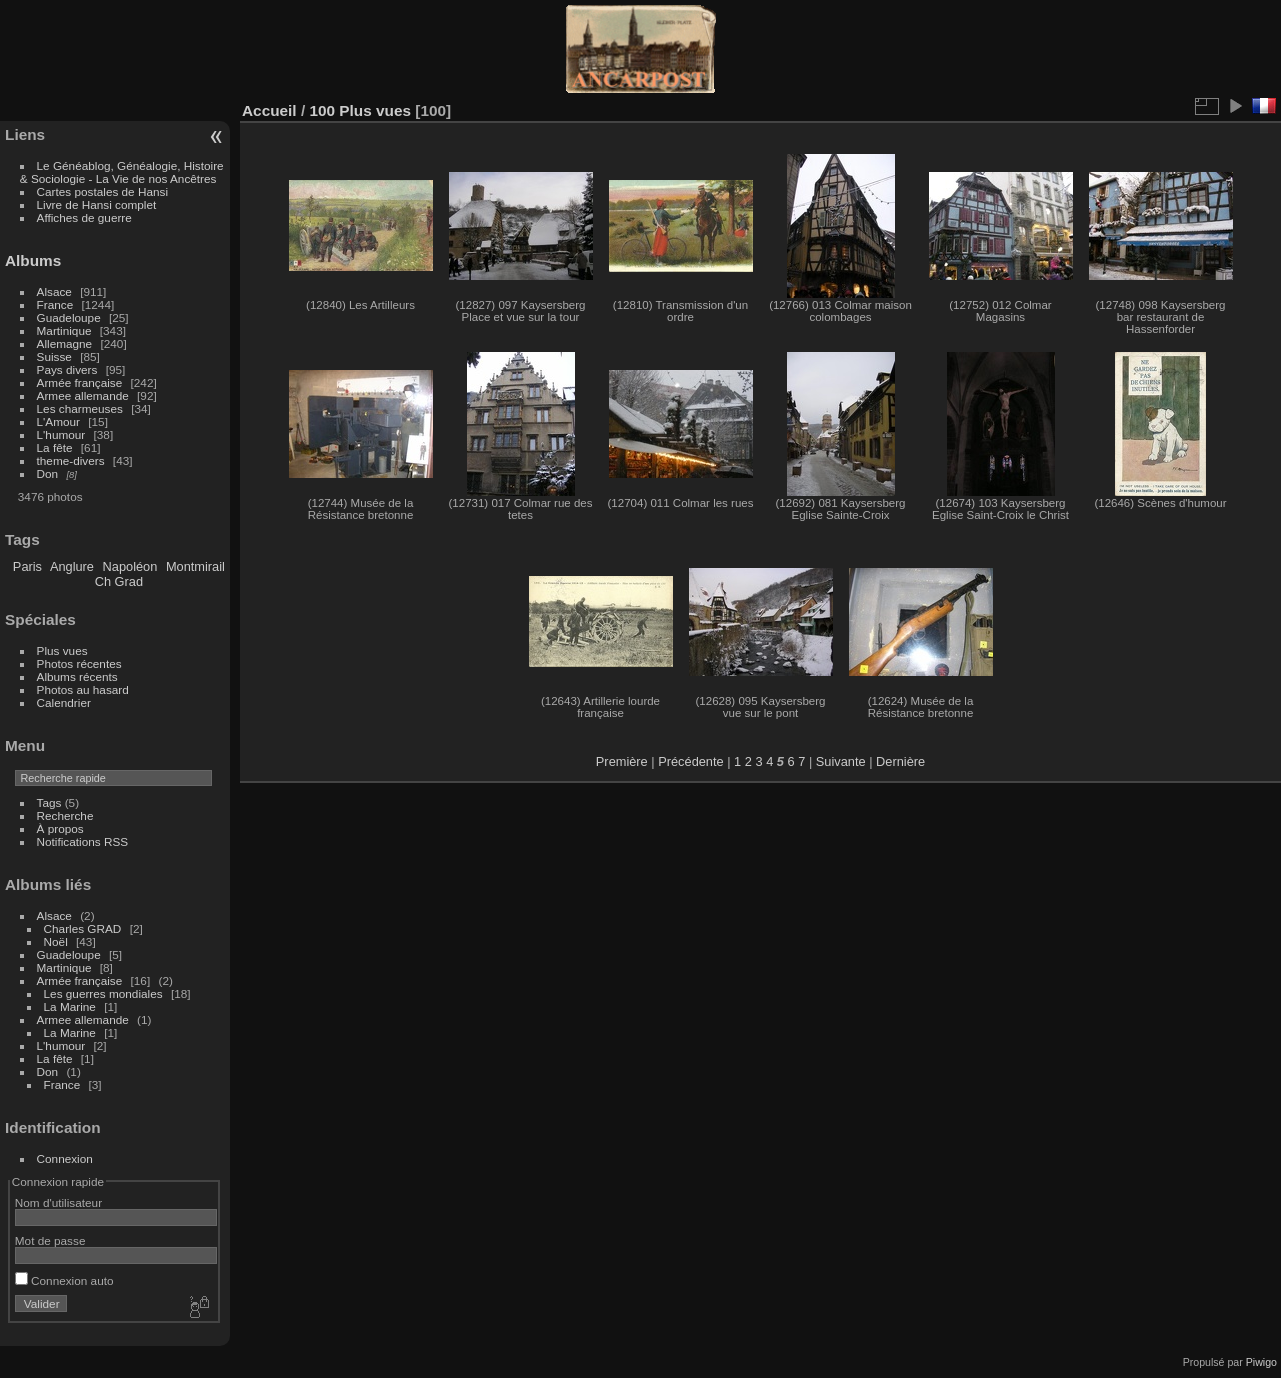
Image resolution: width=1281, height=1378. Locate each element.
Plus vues (62, 650)
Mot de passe (50, 1240)
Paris (27, 566)
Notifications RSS (83, 841)
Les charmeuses (80, 408)
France (55, 304)
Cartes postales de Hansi (102, 191)
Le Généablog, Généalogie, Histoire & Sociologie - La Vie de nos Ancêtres (122, 172)
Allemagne (65, 343)
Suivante (841, 761)
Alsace (54, 291)
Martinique (64, 330)
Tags (49, 802)
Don (48, 473)
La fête (55, 447)
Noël (56, 941)
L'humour (61, 434)
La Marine (70, 1006)
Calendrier (64, 702)
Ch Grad (119, 581)
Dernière (900, 761)
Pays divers (67, 369)
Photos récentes (79, 663)
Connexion (65, 1158)
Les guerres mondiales (103, 993)
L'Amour (58, 421)
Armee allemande (83, 395)
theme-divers (71, 460)
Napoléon (130, 566)
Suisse (54, 356)
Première (622, 761)
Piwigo (1261, 1362)
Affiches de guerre (84, 217)
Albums (33, 260)
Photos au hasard (83, 689)
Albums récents (77, 676)
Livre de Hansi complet (97, 204)
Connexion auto (64, 1280)
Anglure (72, 566)
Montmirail (195, 566)
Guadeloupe (69, 317)
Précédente (690, 761)
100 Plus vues (360, 110)
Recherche (65, 815)
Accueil (269, 110)
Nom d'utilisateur (58, 1202)
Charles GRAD (83, 928)
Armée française (80, 382)
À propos (60, 828)
